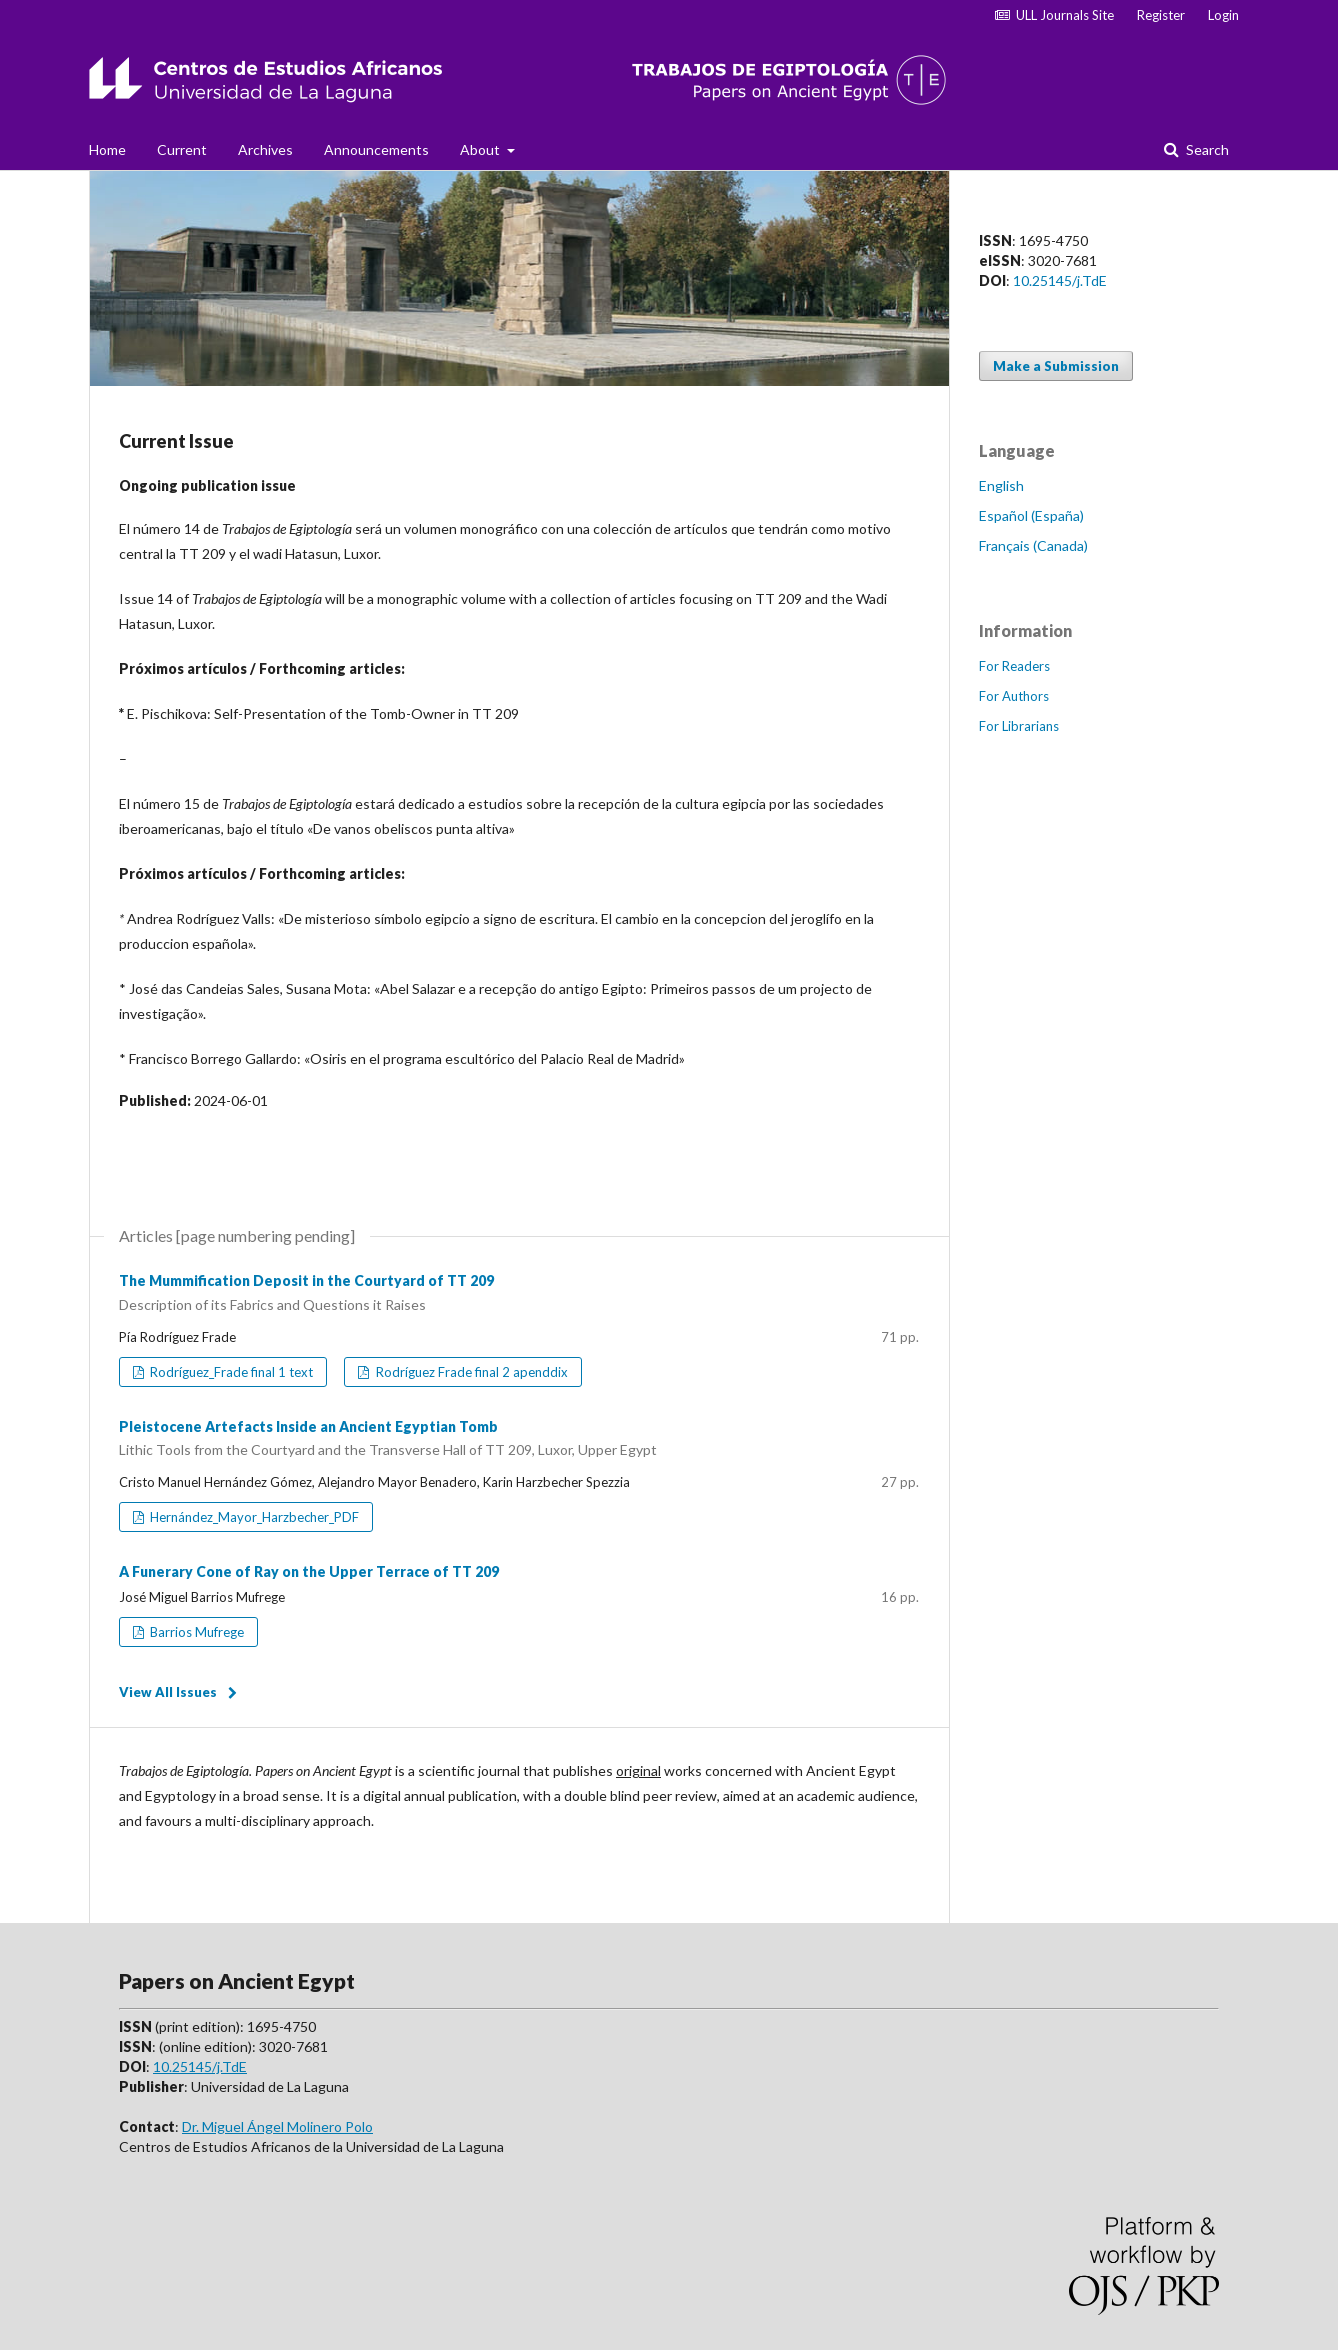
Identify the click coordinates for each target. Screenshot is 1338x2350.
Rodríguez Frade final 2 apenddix (470, 1372)
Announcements (376, 149)
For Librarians (1019, 726)
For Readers (1014, 666)
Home (107, 149)
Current (182, 149)
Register (1161, 15)
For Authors (1014, 696)
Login (1223, 15)
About (481, 149)
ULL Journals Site (1054, 15)
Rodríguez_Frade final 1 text (230, 1372)
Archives (265, 149)
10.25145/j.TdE (1060, 280)
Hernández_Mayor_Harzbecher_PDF (253, 1517)
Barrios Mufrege (195, 1632)
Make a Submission (1056, 366)
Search (1206, 149)
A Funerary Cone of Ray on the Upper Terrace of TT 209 (309, 1571)
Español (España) (1031, 515)
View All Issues (168, 1692)
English (1001, 485)
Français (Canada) (1033, 545)
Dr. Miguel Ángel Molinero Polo (277, 2126)
